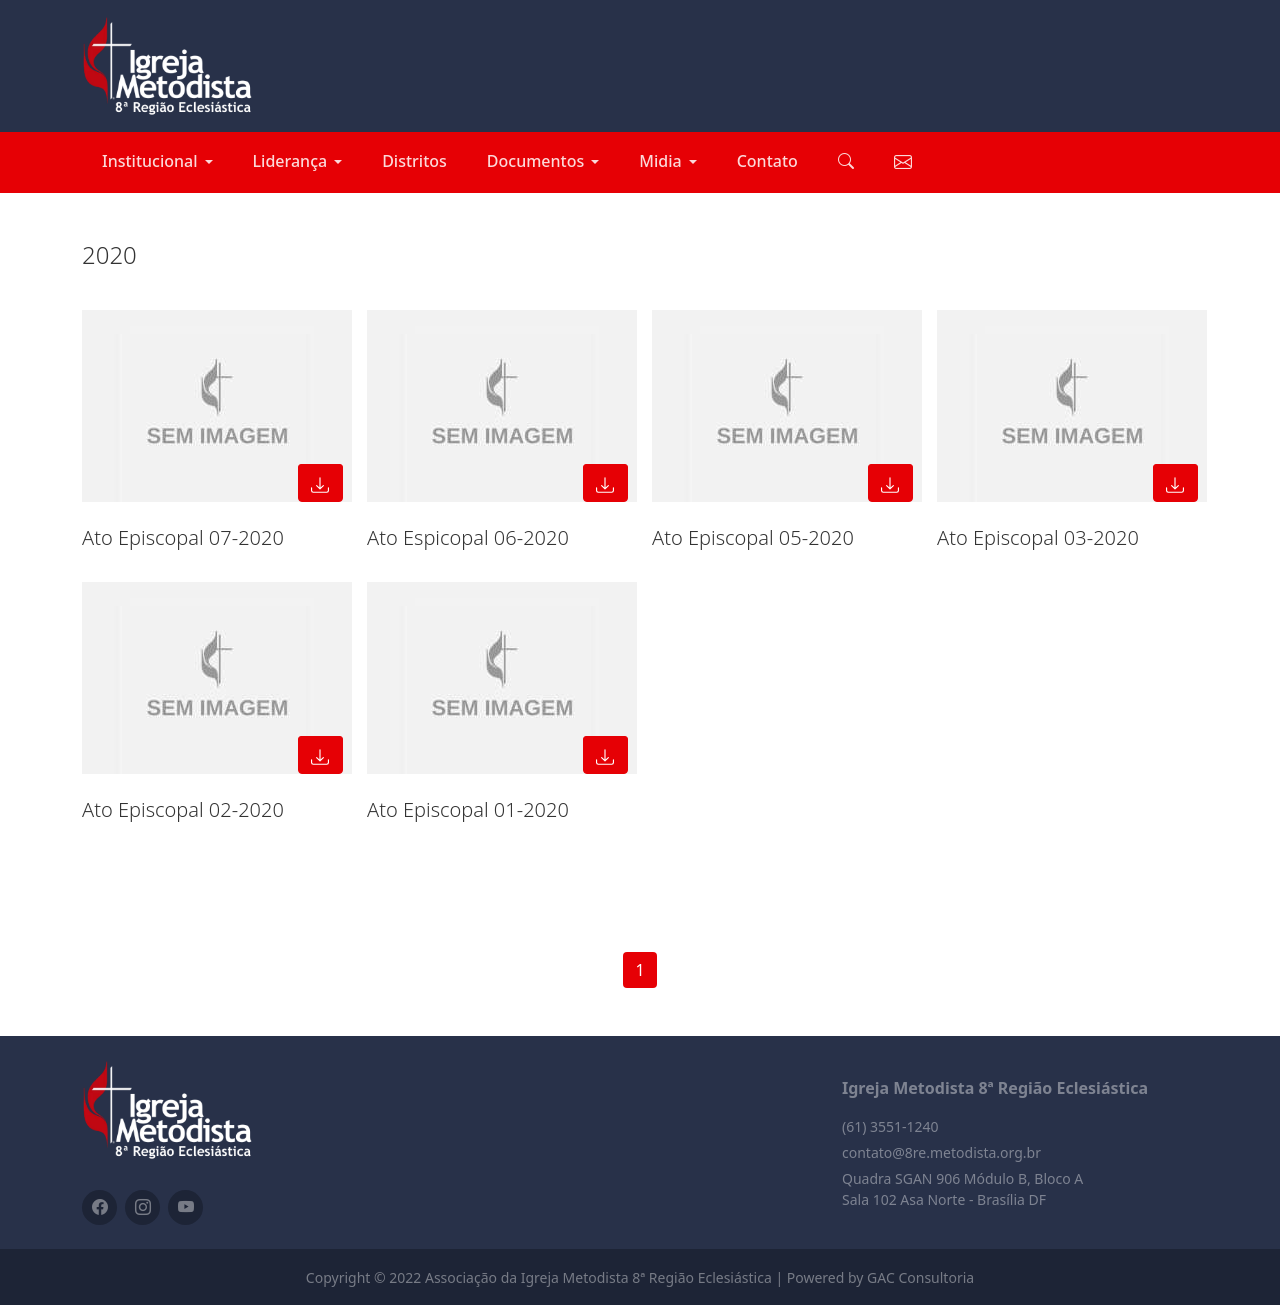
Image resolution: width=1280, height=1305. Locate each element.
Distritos (414, 161)
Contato (767, 161)
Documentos (535, 161)
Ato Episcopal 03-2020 (1038, 537)
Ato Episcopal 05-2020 (753, 537)
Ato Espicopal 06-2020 (468, 537)
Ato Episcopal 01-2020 (468, 809)
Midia (660, 161)
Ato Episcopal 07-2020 (183, 537)
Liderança (290, 161)
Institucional (150, 161)
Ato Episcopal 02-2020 (183, 809)
